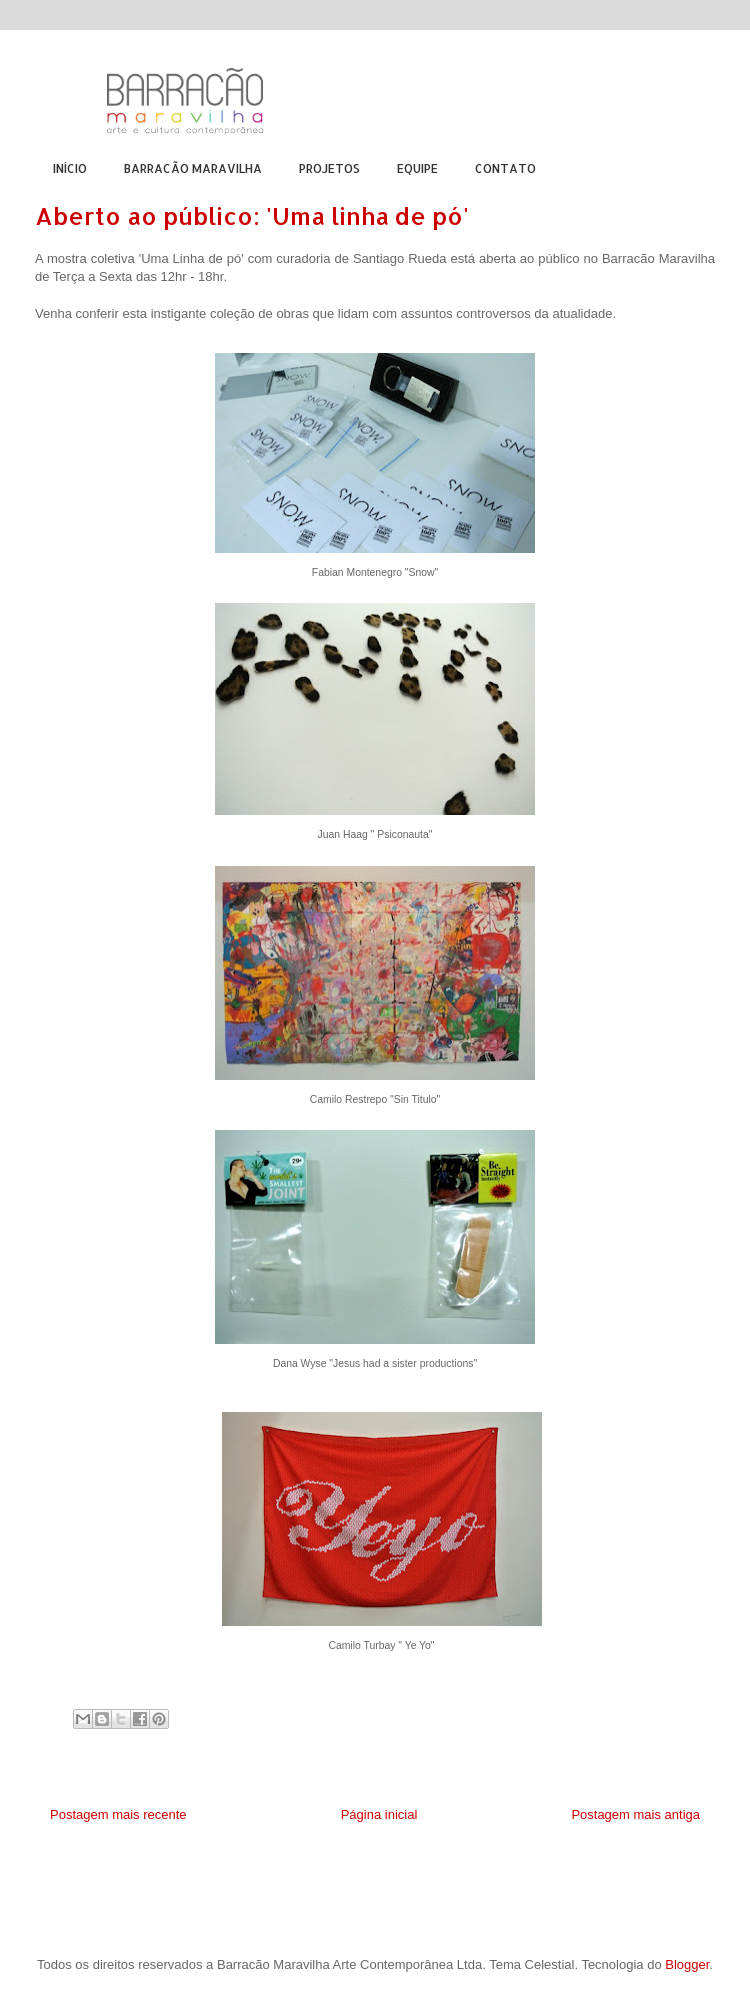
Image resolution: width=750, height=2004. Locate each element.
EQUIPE (417, 168)
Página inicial (379, 1814)
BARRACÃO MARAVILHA (193, 168)
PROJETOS (329, 168)
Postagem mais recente (118, 1814)
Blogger (687, 1964)
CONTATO (505, 168)
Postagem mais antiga (635, 1814)
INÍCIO (70, 168)
